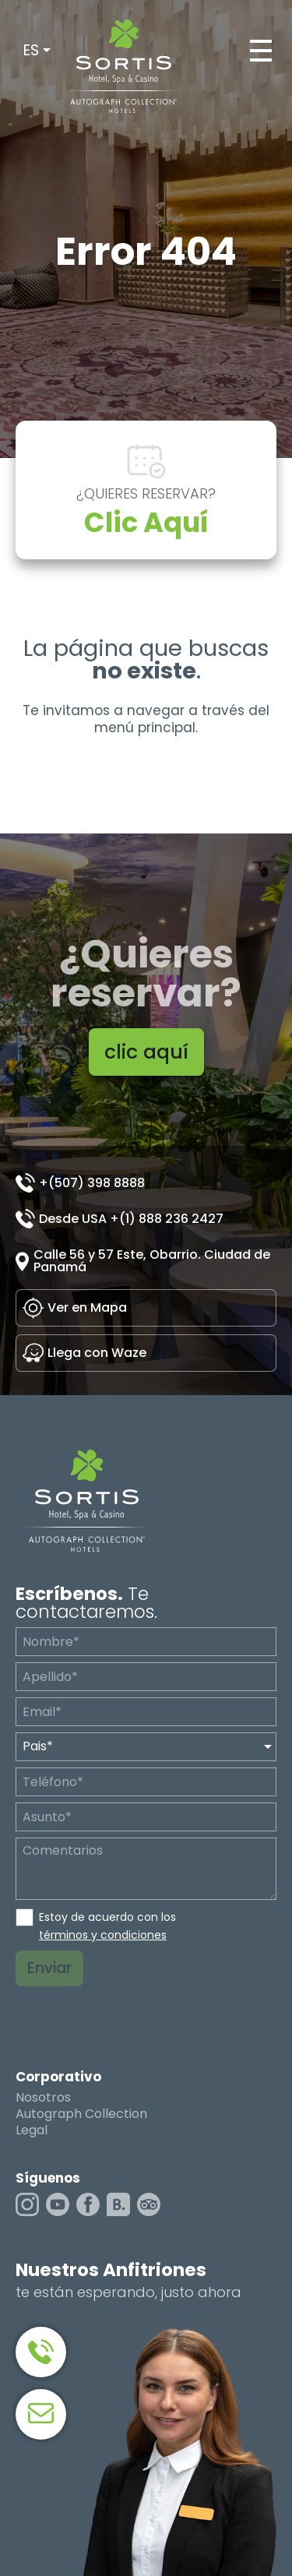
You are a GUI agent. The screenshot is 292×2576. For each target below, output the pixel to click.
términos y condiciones (103, 1934)
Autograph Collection (81, 2114)
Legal (31, 2130)
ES (31, 50)
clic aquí (146, 1052)
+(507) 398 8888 (92, 1183)
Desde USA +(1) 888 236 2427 (131, 1219)
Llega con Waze (96, 1353)
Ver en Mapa (87, 1307)
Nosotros (43, 2097)
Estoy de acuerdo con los (107, 1926)
